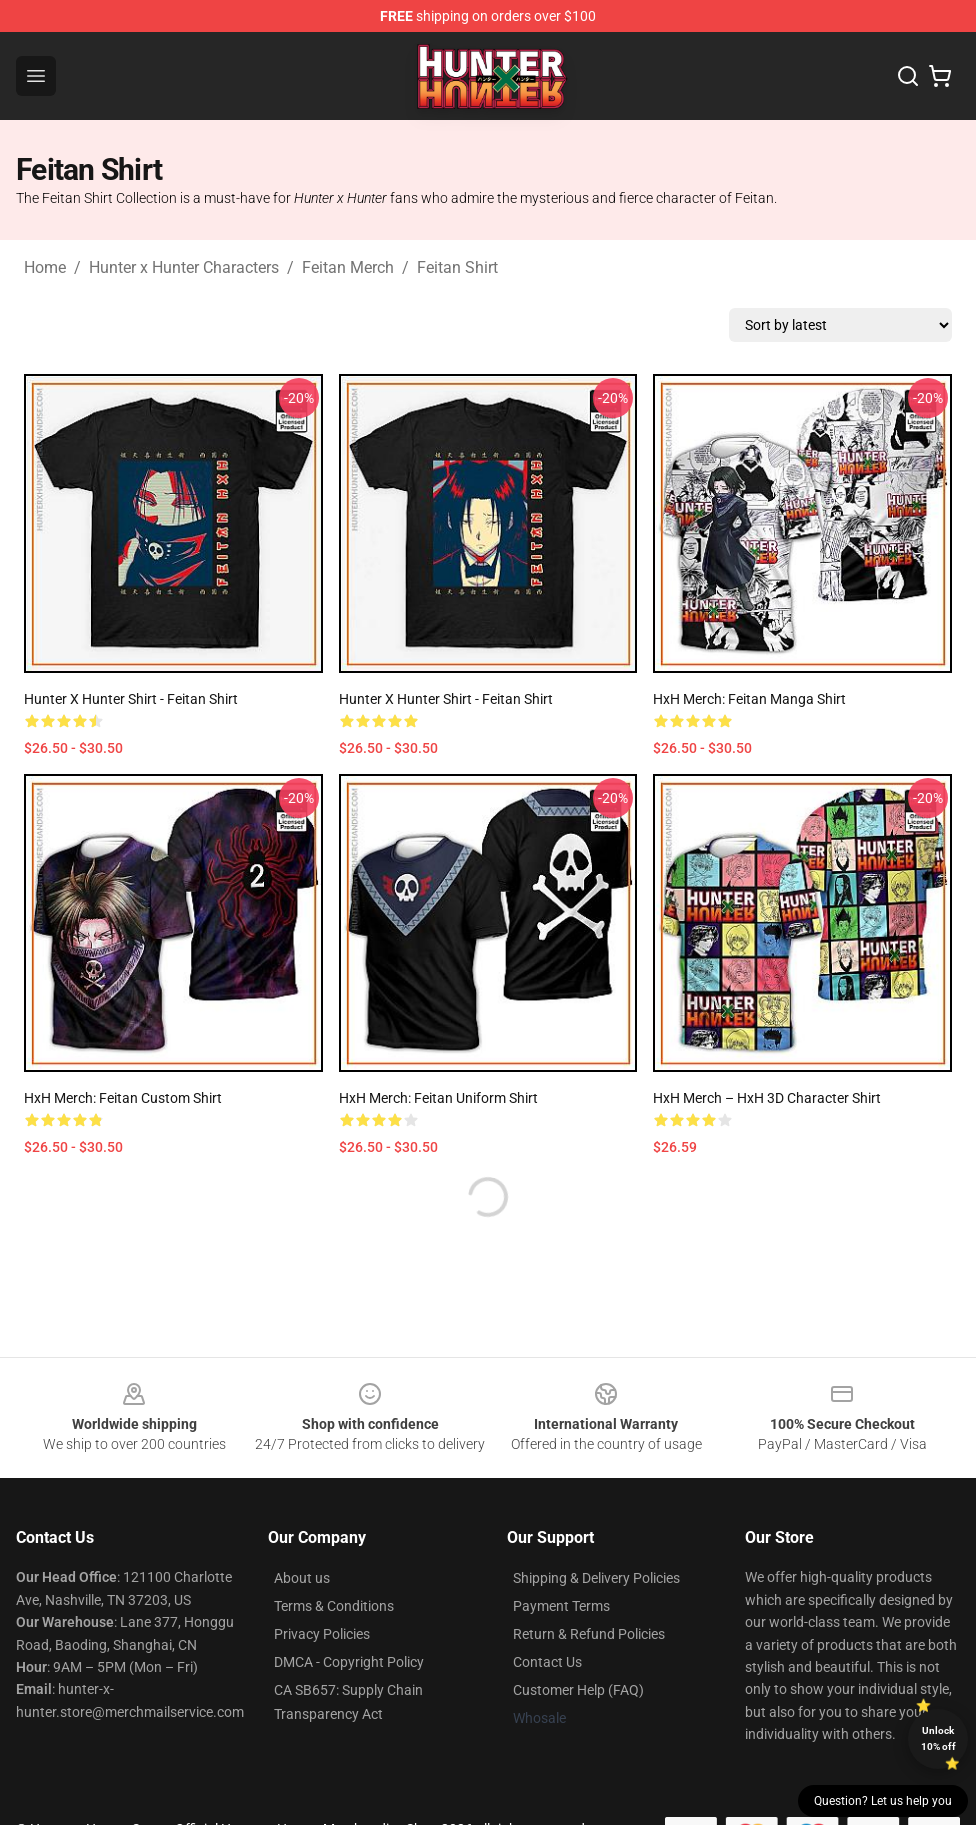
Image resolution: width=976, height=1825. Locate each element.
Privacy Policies (322, 1634)
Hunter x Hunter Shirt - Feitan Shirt (131, 699)
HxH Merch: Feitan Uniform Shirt (438, 1098)
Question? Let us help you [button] (883, 1801)
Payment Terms (561, 1606)
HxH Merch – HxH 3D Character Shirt (767, 1098)
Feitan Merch (348, 267)
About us (302, 1578)
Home (45, 267)
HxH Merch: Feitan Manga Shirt (749, 699)
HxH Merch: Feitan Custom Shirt (123, 1098)
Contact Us (547, 1662)
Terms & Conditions (334, 1606)
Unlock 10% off (938, 1738)
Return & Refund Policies (589, 1634)
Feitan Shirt (457, 267)
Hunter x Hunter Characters (184, 267)
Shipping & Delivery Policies (596, 1578)
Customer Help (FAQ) (578, 1690)
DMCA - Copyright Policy (349, 1662)
